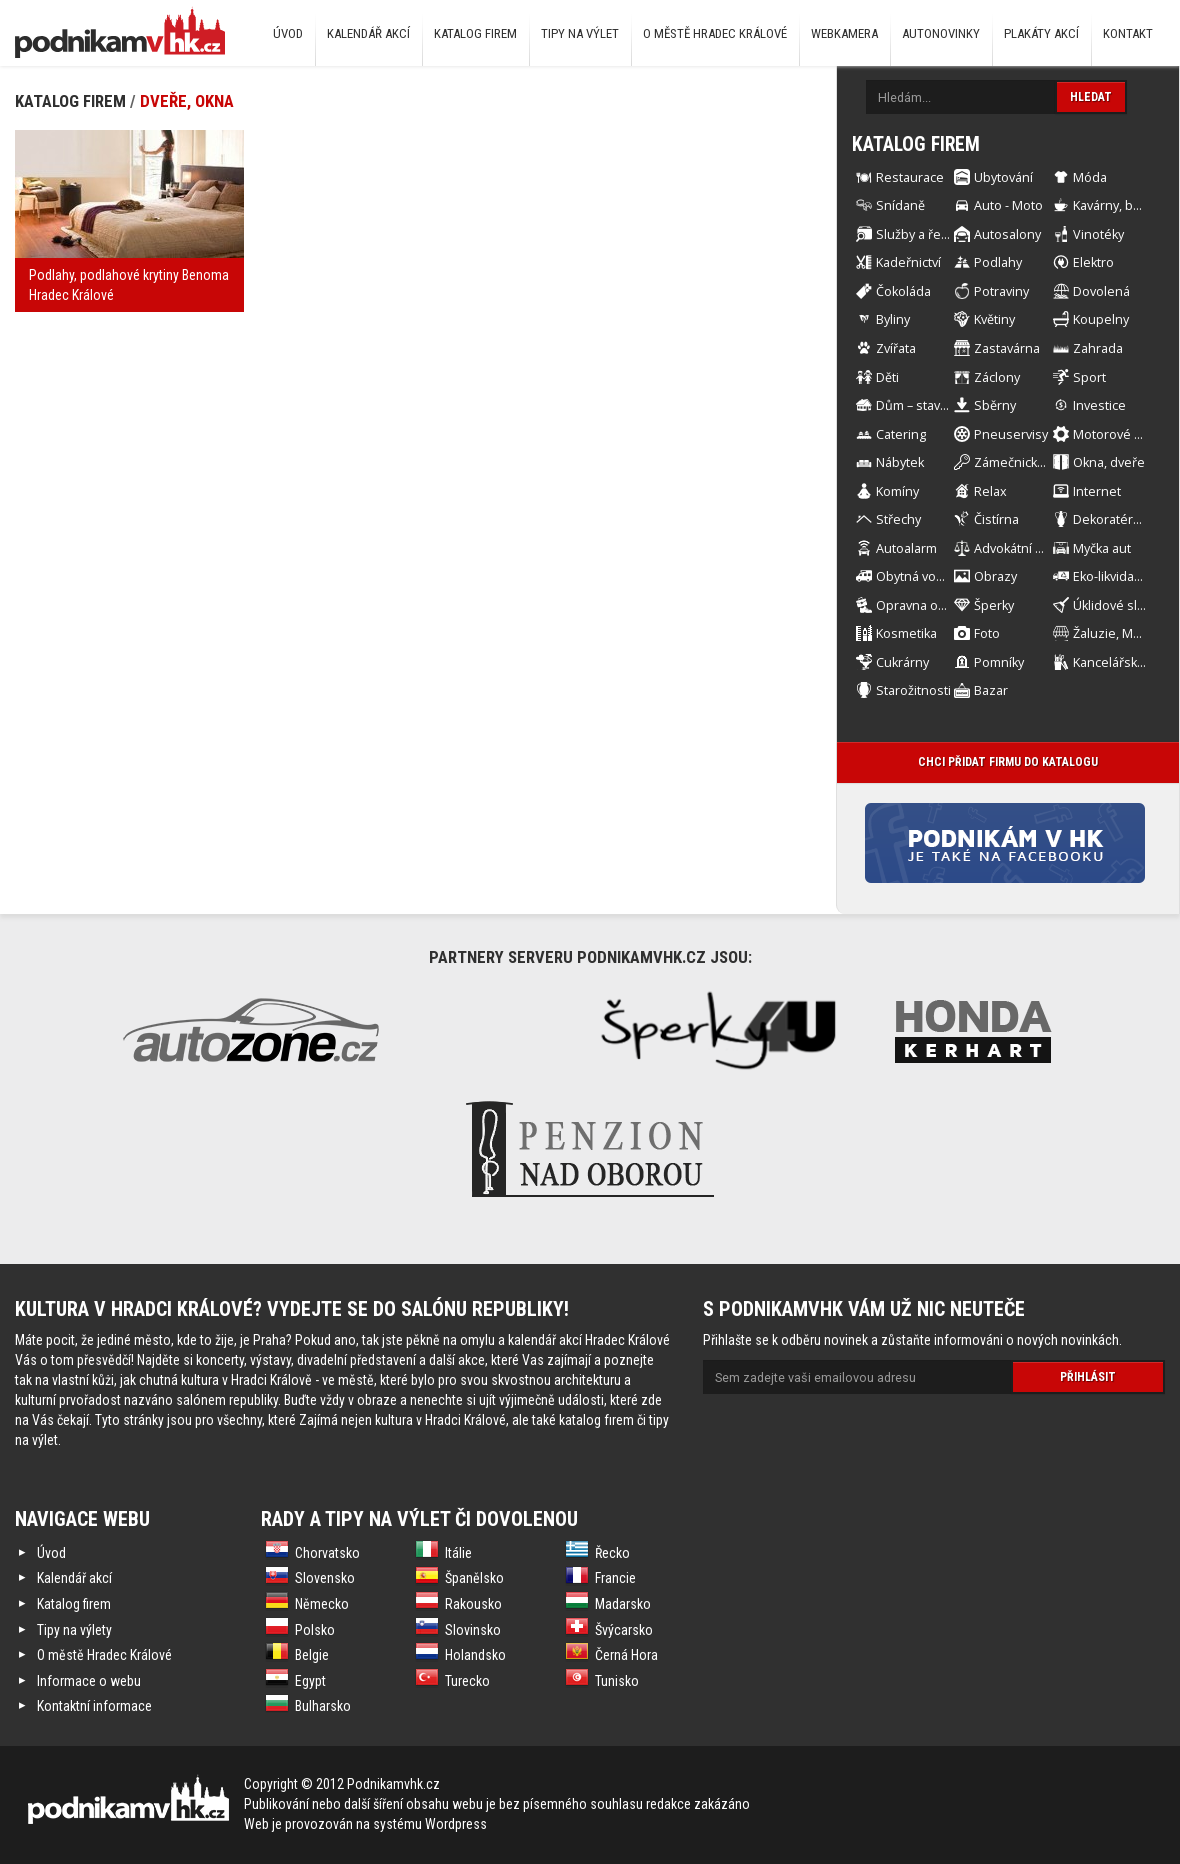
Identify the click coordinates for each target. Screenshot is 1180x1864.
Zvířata (896, 348)
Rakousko (473, 1604)
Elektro (1093, 262)
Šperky (994, 605)
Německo (322, 1604)
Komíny (897, 491)
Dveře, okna (187, 101)
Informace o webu (89, 1681)
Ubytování (1003, 177)
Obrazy (995, 576)
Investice (1099, 405)
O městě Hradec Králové (715, 33)
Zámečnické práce (1028, 462)
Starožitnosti (913, 690)
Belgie (312, 1655)
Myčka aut (1102, 548)
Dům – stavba (915, 405)
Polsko (315, 1630)
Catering (901, 434)
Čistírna (996, 519)
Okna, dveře (1109, 462)
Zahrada (1098, 348)
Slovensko (325, 1578)
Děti (887, 377)
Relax (990, 491)
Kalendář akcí (368, 33)
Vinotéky (1098, 234)
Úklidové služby (1119, 605)
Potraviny (1001, 291)
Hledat (1091, 97)
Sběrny (995, 405)
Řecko (612, 1553)
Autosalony (1007, 234)
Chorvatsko (327, 1553)
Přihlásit (1088, 1377)
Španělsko (474, 1578)
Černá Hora (626, 1655)
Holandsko (475, 1655)
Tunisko (617, 1681)
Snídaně (900, 205)
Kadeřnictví (908, 262)
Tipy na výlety (74, 1630)
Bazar (991, 690)
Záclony (997, 377)
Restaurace (910, 177)
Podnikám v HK (120, 32)
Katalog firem (475, 33)
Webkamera (844, 33)
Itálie (458, 1553)
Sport (1089, 377)
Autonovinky (941, 33)
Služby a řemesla (926, 234)
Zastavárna (1007, 348)
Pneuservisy (1011, 434)
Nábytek (900, 462)
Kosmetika (906, 633)
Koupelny (1101, 319)
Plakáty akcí (1041, 33)
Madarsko (623, 1604)
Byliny (893, 319)
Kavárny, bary (1112, 205)
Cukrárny (902, 662)
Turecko (467, 1681)
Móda (1090, 177)
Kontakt (1128, 33)
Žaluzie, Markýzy (1121, 633)
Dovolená (1101, 291)
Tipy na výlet (580, 33)
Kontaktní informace (94, 1706)
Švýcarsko (624, 1630)
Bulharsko (323, 1706)
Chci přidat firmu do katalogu (1008, 762)
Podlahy (998, 262)
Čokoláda (903, 291)
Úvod (288, 33)
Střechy (898, 519)
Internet (1097, 491)
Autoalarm (906, 548)
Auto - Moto (1008, 205)
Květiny (994, 319)
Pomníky (999, 662)
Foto (987, 633)
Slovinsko (473, 1630)
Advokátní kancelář (1029, 548)
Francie (615, 1578)
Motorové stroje (1121, 434)
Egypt (310, 1681)
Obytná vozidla (920, 576)
